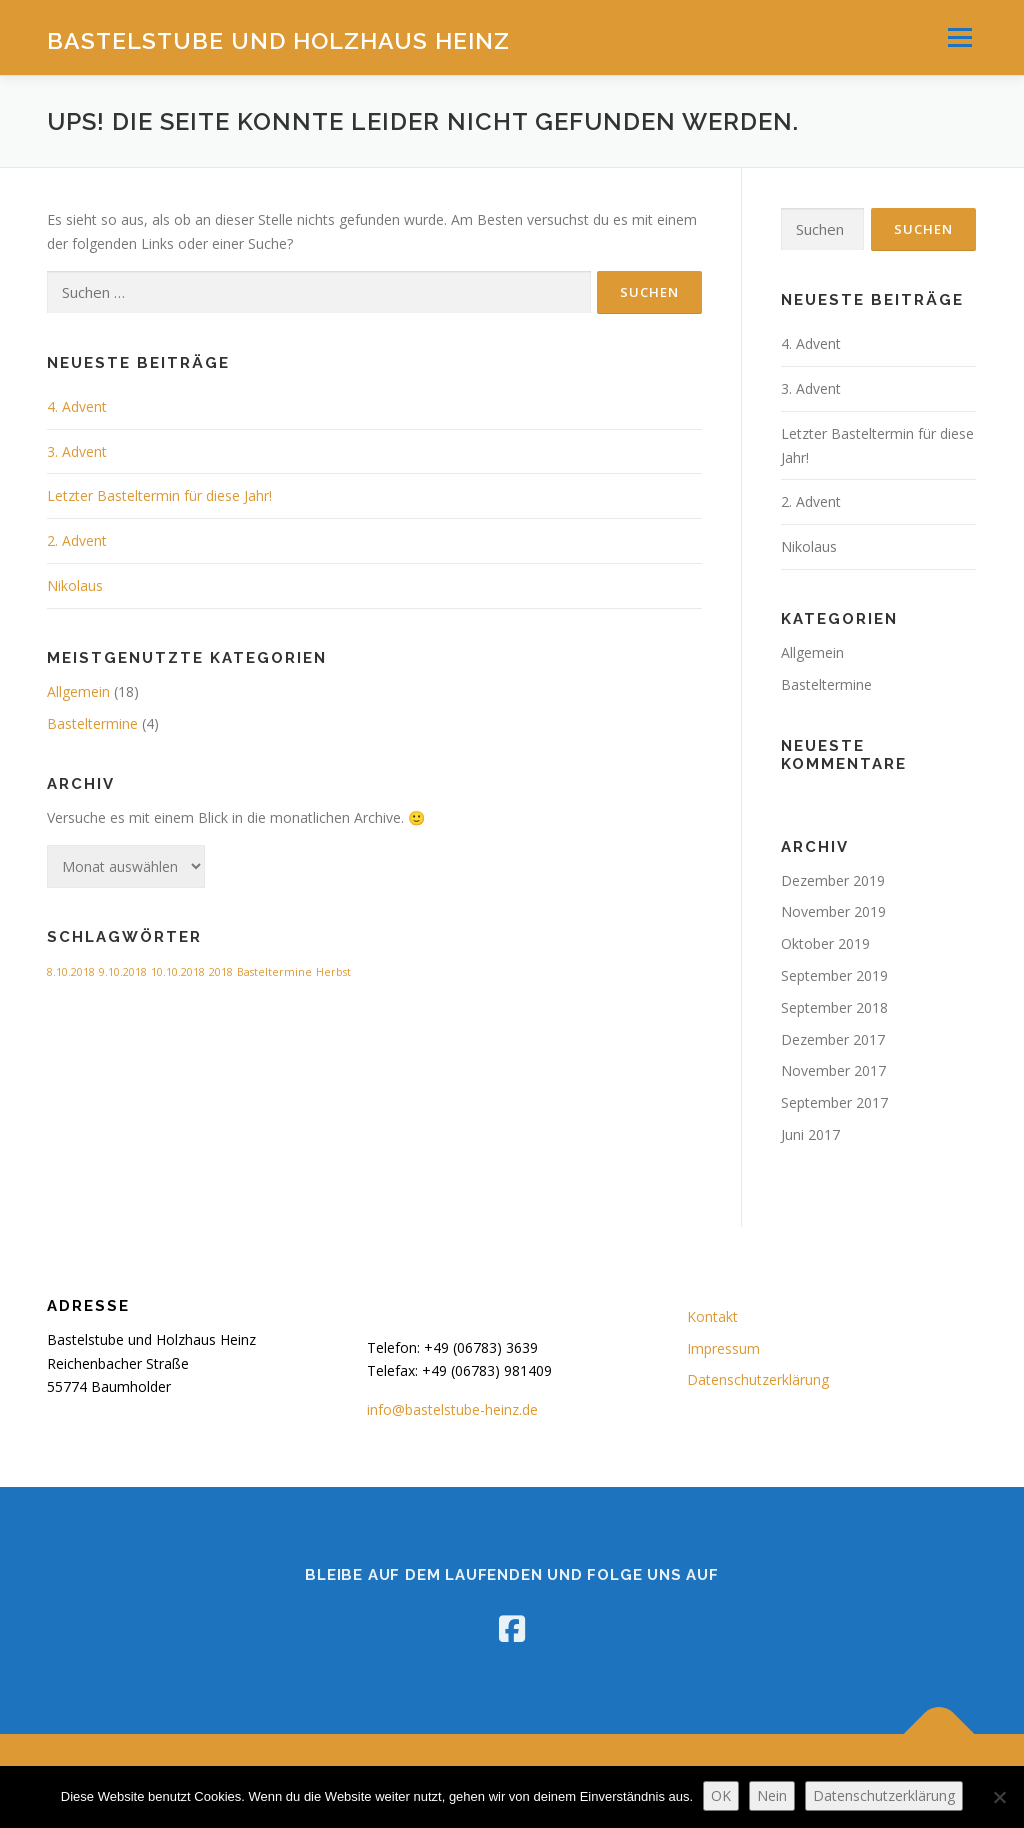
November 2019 (833, 911)
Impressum (723, 1348)
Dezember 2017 (833, 1039)
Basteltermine (92, 723)
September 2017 (834, 1102)
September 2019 (834, 975)
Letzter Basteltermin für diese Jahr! (159, 495)
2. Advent (77, 540)
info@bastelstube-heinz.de (452, 1409)
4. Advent (77, 406)
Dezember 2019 (833, 880)
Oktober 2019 (825, 943)
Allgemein (78, 691)
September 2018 (834, 1007)
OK (721, 1795)
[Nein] (999, 1797)
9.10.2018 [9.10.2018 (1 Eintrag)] (123, 972)
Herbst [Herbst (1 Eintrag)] (333, 972)
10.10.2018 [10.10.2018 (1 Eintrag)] (178, 972)
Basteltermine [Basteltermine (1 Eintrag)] (274, 972)
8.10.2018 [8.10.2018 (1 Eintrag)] (71, 972)
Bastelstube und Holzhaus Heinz (278, 40)
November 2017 (833, 1070)
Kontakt (712, 1316)
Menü (959, 37)
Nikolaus (75, 585)
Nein (772, 1795)
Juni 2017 (810, 1134)
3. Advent (77, 451)
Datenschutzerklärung (758, 1379)
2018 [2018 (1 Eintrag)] (221, 972)
